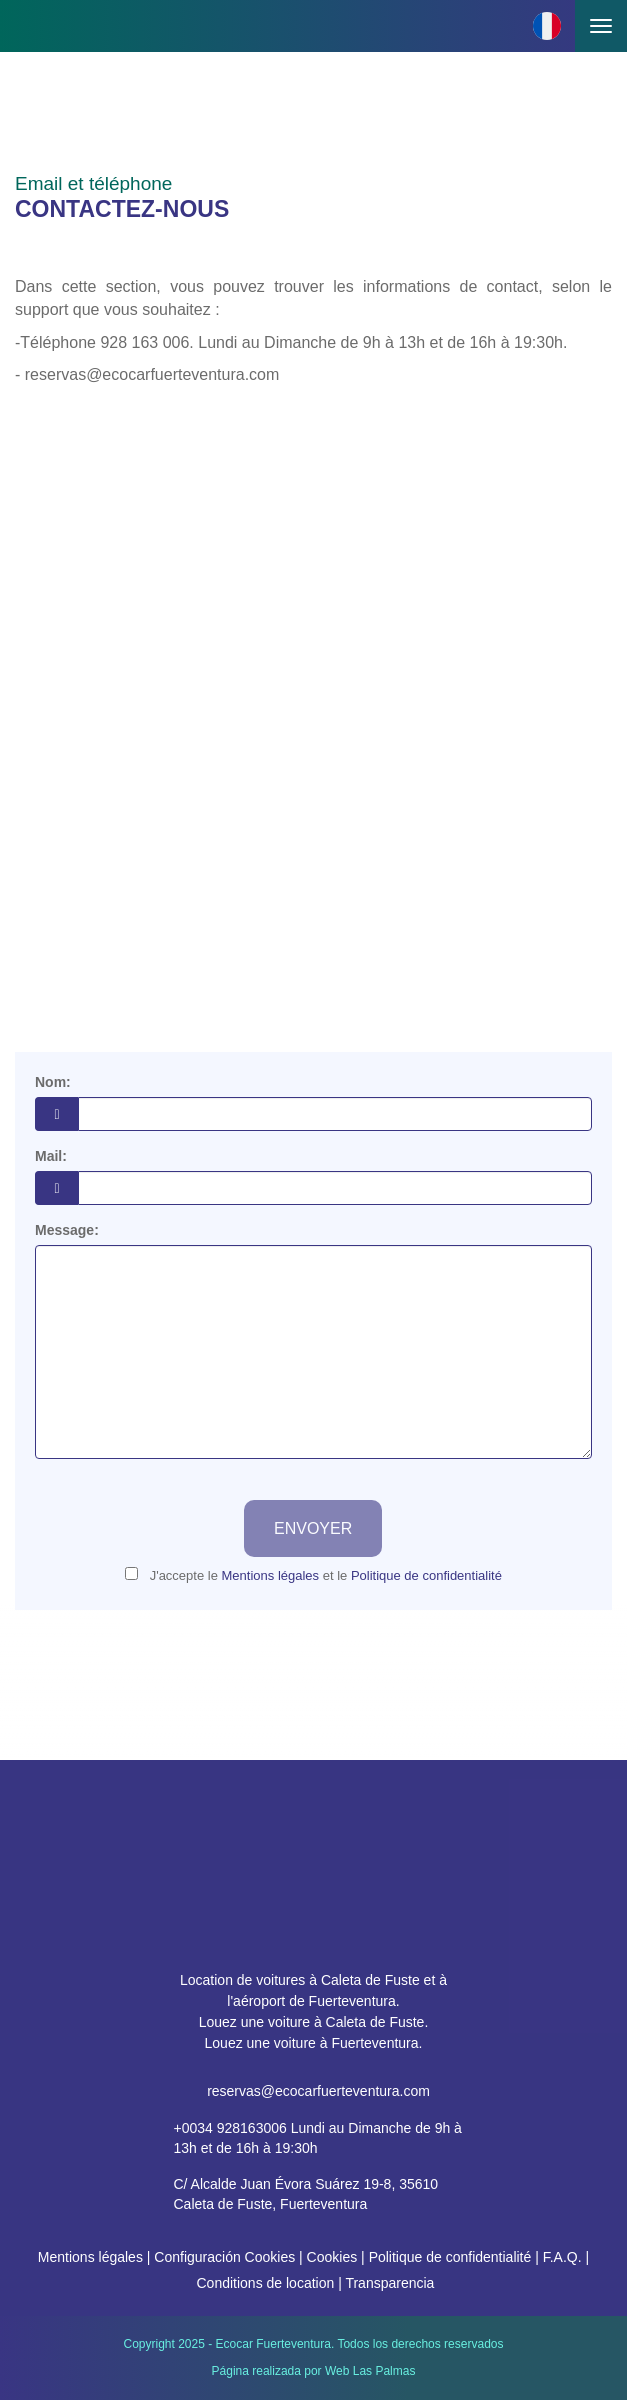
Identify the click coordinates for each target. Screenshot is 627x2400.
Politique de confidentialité (450, 2257)
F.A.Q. (562, 2257)
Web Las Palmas (370, 2371)
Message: (67, 1230)
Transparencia (389, 2283)
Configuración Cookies (224, 2257)
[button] (547, 26)
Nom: (53, 1082)
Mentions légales (90, 2257)
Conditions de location (265, 2283)
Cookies (332, 2257)
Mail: (51, 1156)
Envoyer (313, 1528)
